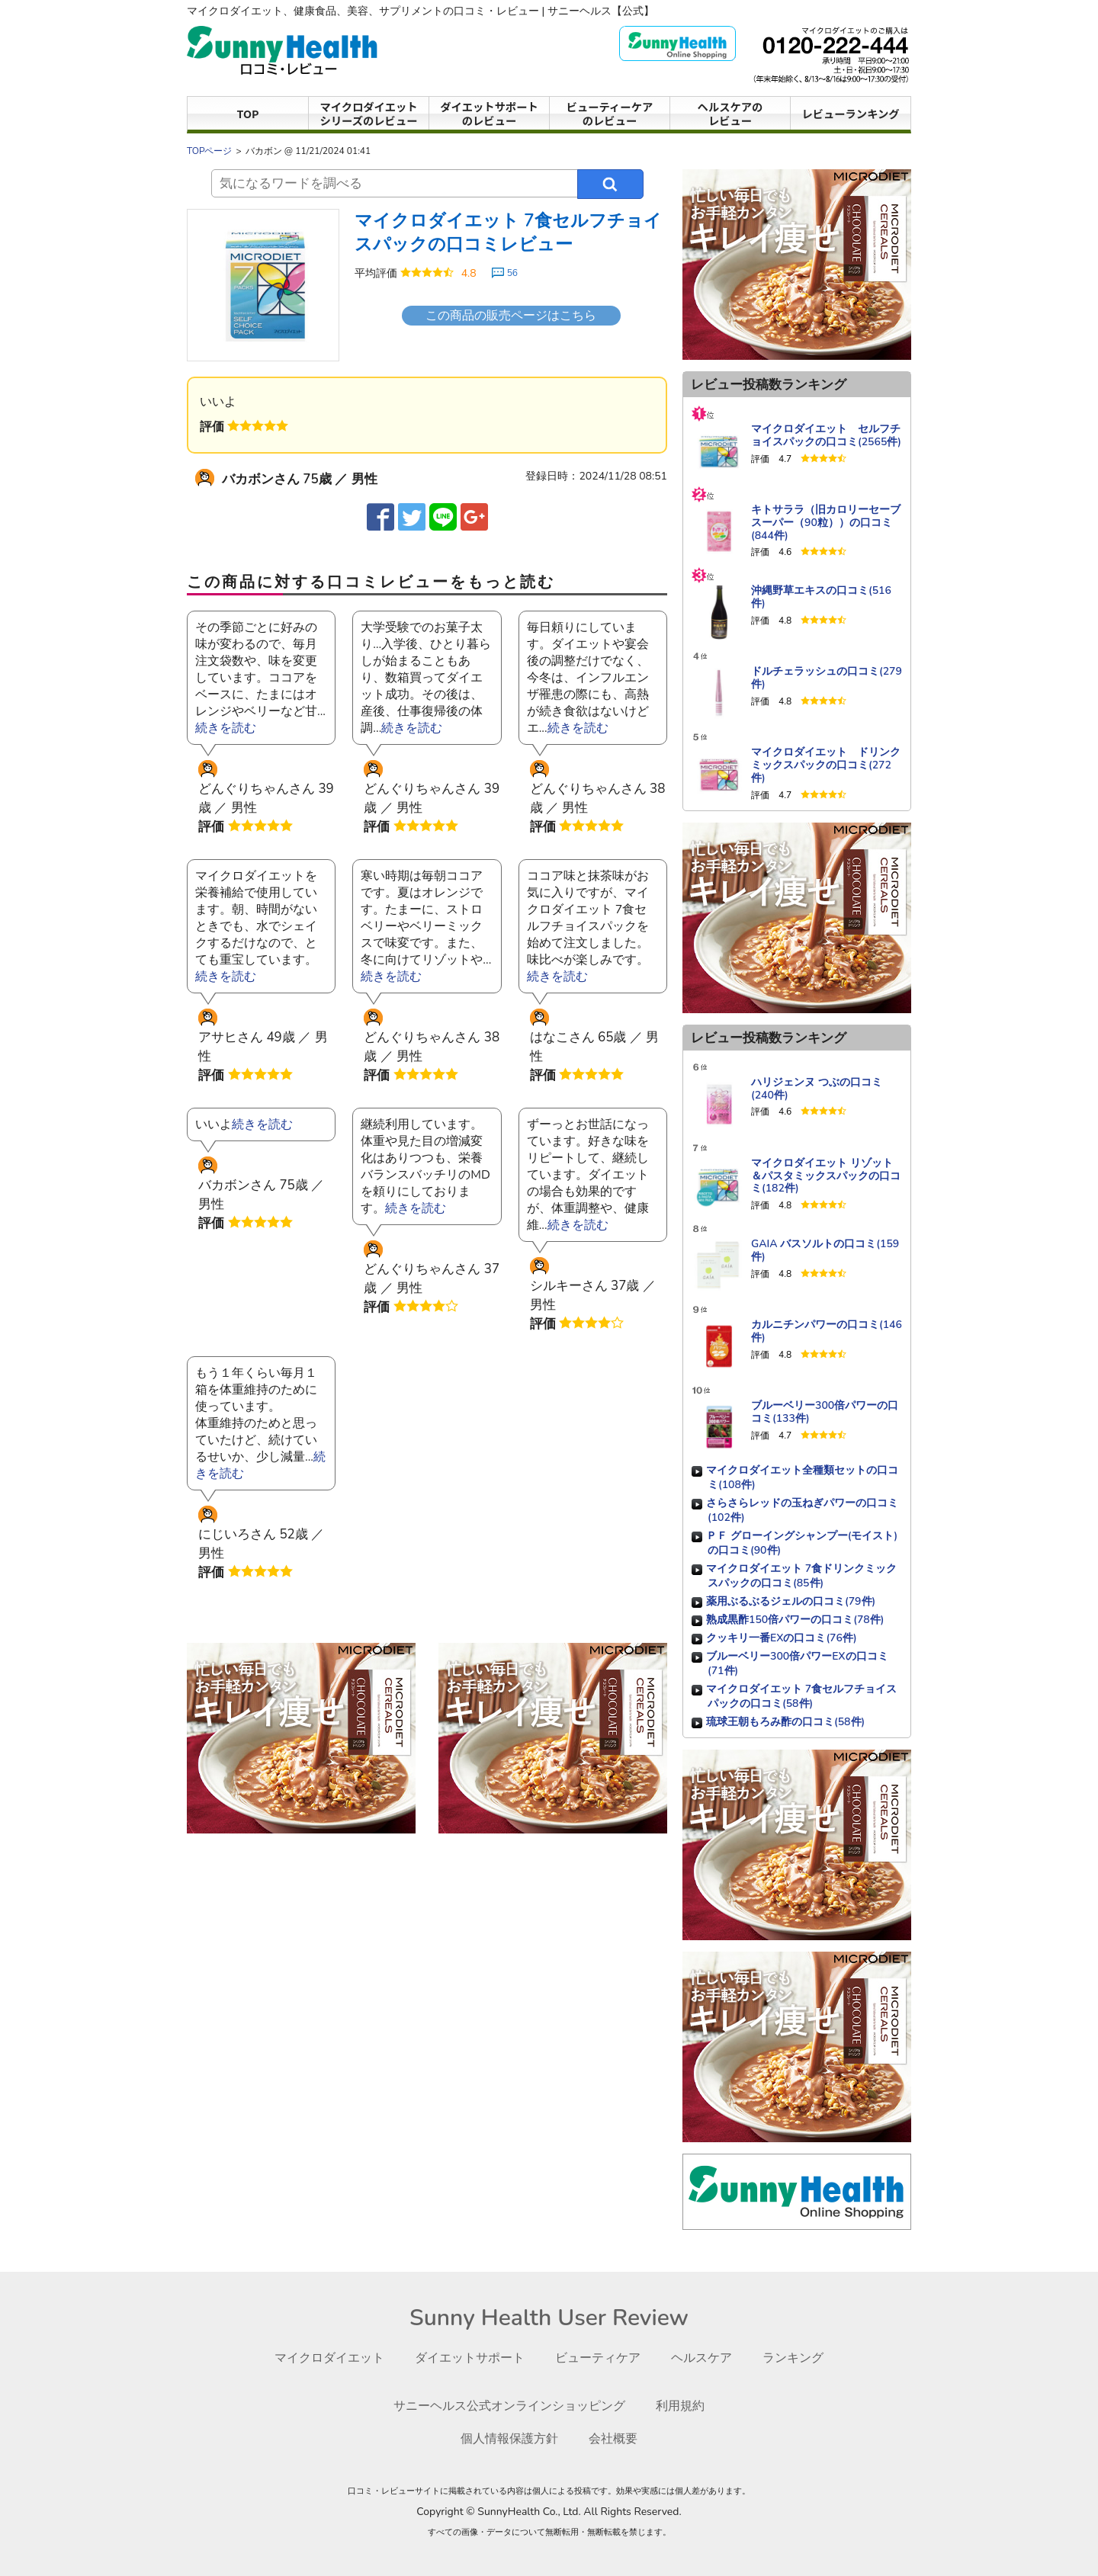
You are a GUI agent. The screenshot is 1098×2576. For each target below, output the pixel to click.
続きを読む (225, 728)
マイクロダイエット (320, 2357)
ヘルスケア (709, 2357)
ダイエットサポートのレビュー (489, 113)
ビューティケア (601, 2357)
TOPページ (210, 151)
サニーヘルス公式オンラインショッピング (508, 2405)
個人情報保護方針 (508, 2438)
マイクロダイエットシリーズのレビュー (368, 113)
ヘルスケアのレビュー (729, 113)
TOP (247, 113)
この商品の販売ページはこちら (511, 316)
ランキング (804, 2357)
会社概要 (616, 2438)
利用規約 (688, 2405)
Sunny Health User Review (549, 2318)
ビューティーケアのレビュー (609, 113)
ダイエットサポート (467, 2357)
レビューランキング (850, 113)
